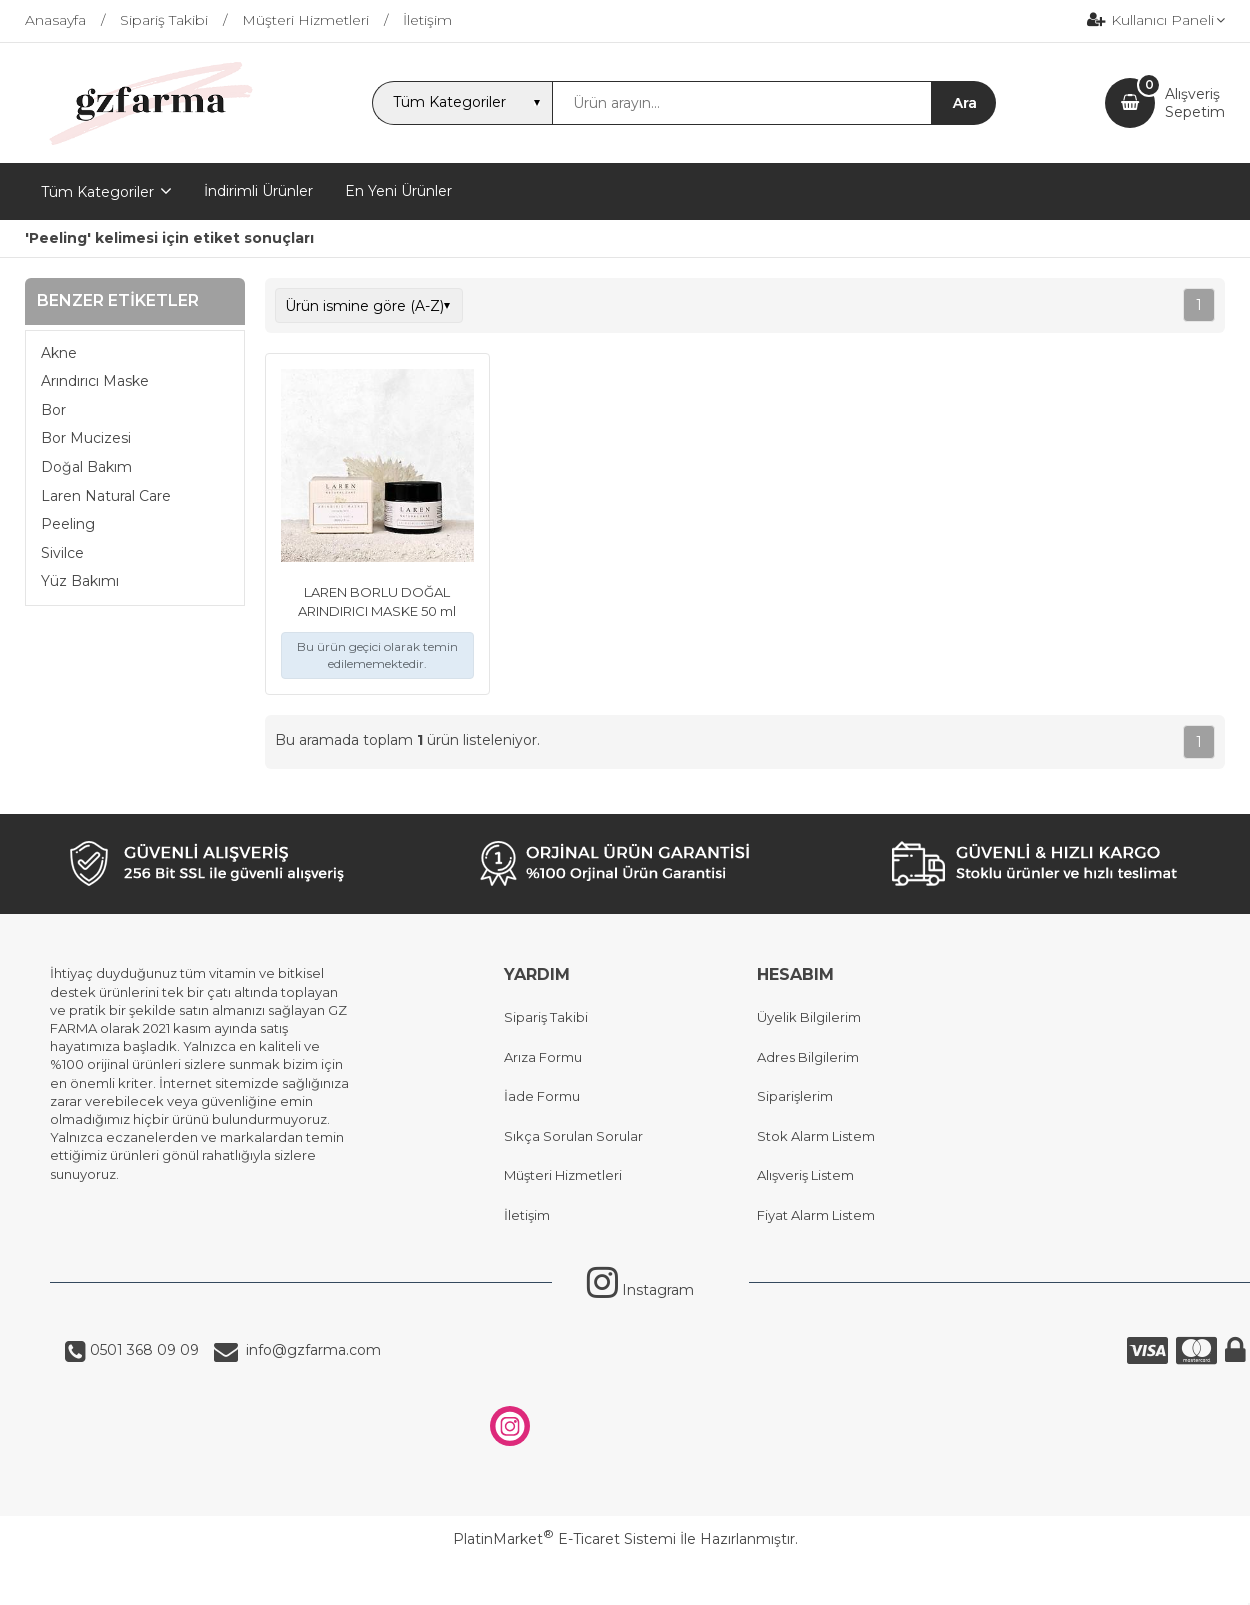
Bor (53, 410)
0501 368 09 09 (142, 1350)
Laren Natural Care (106, 496)
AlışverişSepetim (1195, 103)
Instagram (640, 1290)
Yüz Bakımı (80, 581)
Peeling (68, 524)
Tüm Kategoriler (97, 192)
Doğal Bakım (86, 467)
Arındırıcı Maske (95, 381)
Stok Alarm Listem (816, 1136)
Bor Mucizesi (86, 438)
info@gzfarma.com (309, 1350)
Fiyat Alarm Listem (816, 1215)
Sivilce (62, 553)
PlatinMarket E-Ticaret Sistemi (564, 1539)
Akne (59, 353)
